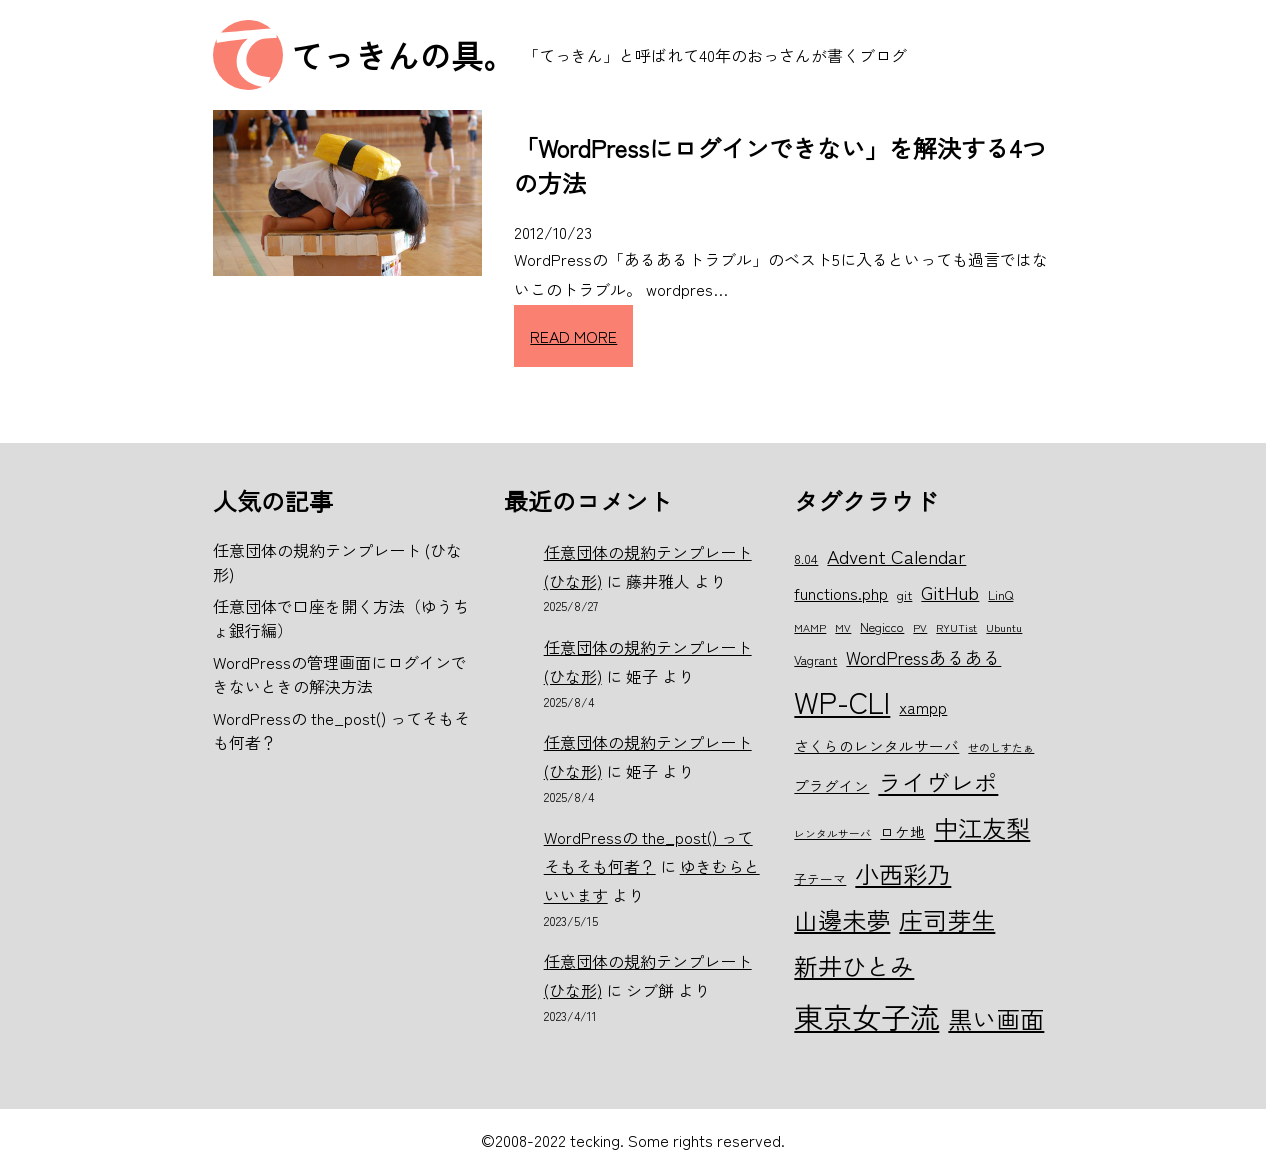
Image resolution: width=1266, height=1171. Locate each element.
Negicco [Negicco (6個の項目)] (882, 626)
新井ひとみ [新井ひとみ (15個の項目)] (854, 965)
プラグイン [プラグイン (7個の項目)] (831, 785)
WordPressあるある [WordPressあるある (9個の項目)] (923, 657)
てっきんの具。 (403, 55)
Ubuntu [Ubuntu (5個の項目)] (1004, 627)
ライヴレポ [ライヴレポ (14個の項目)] (938, 782)
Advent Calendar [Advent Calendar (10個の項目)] (896, 555)
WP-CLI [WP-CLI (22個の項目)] (842, 701)
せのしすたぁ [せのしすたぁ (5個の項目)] (1001, 747)
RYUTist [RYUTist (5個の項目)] (956, 627)
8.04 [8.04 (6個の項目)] (806, 558)
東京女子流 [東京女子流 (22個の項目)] (866, 1016)
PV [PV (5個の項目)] (920, 627)
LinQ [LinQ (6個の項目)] (1000, 594)
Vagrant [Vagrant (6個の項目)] (815, 659)
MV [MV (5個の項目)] (843, 627)
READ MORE (573, 336)
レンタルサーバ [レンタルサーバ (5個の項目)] (832, 833)
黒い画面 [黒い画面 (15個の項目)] (996, 1018)
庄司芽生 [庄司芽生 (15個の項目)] (947, 919)
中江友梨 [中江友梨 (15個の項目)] (982, 827)
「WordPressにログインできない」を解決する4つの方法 (780, 165)
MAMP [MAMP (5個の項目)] (810, 627)
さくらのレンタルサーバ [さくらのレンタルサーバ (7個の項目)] (876, 745)
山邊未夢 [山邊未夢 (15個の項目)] (842, 919)
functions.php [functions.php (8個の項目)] (841, 593)
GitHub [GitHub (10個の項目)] (950, 591)
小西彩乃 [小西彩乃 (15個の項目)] (903, 873)
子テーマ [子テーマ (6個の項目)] (820, 878)
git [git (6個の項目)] (904, 594)
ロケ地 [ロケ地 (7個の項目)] (902, 831)
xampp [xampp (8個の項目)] (923, 707)
